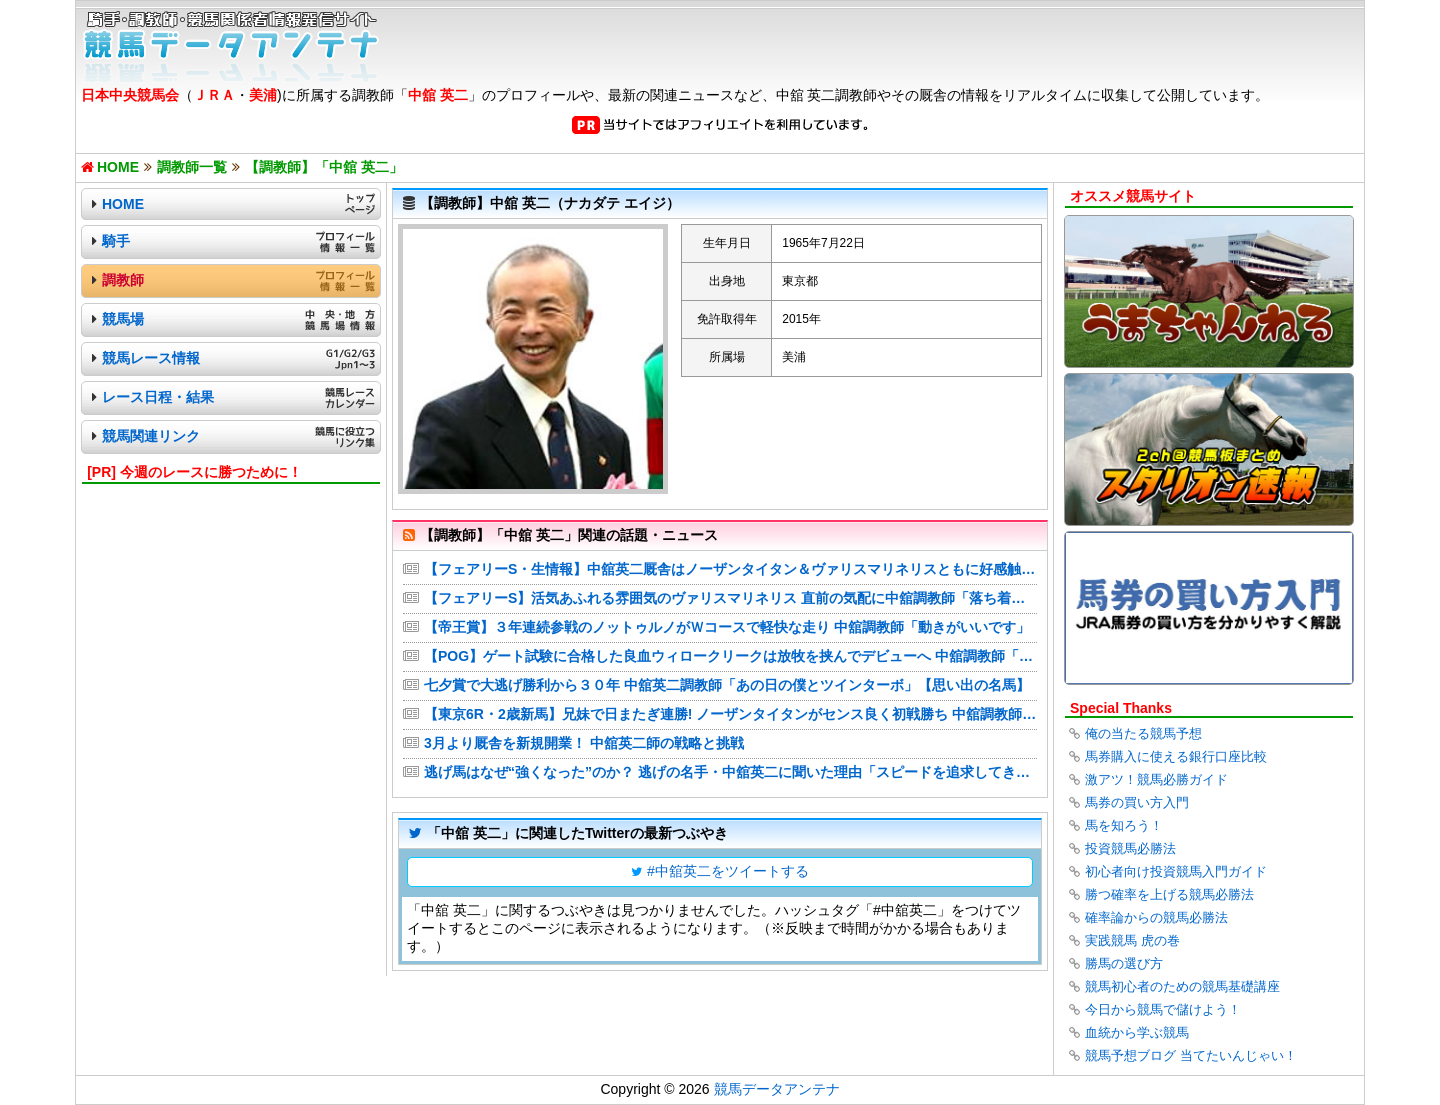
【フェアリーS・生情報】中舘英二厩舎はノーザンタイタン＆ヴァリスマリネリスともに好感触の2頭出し (730, 569)
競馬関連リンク (151, 436)
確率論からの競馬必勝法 (1156, 917)
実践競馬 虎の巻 (1132, 940)
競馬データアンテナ (777, 1089)
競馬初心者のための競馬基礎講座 (1182, 986)
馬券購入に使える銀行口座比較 (1176, 756)
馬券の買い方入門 (1137, 802)
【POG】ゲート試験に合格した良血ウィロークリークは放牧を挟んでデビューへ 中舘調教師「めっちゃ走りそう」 (730, 656)
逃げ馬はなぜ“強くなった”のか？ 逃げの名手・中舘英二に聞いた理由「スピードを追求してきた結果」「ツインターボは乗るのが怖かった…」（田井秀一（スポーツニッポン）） (730, 772)
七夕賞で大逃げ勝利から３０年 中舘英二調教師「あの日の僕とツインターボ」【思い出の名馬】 (727, 685)
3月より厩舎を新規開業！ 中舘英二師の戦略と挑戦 (584, 743)
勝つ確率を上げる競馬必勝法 (1169, 894)
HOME (123, 204)
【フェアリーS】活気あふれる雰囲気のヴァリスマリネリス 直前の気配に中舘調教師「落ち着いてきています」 (730, 598)
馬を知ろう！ (1124, 825)
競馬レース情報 (151, 358)
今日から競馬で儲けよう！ (1163, 1009)
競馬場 (123, 319)
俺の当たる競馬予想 (1143, 733)
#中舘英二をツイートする (728, 871)
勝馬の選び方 (1124, 963)
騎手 (116, 241)
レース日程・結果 (158, 397)
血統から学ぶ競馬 (1137, 1032)
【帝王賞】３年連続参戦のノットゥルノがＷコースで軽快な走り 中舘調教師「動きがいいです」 (727, 627)
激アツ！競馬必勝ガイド (1156, 779)
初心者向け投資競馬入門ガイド (1176, 871)
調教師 (123, 280)
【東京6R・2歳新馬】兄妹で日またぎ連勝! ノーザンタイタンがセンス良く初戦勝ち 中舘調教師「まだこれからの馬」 (730, 714)
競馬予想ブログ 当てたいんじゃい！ (1191, 1055)
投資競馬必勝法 (1130, 848)
